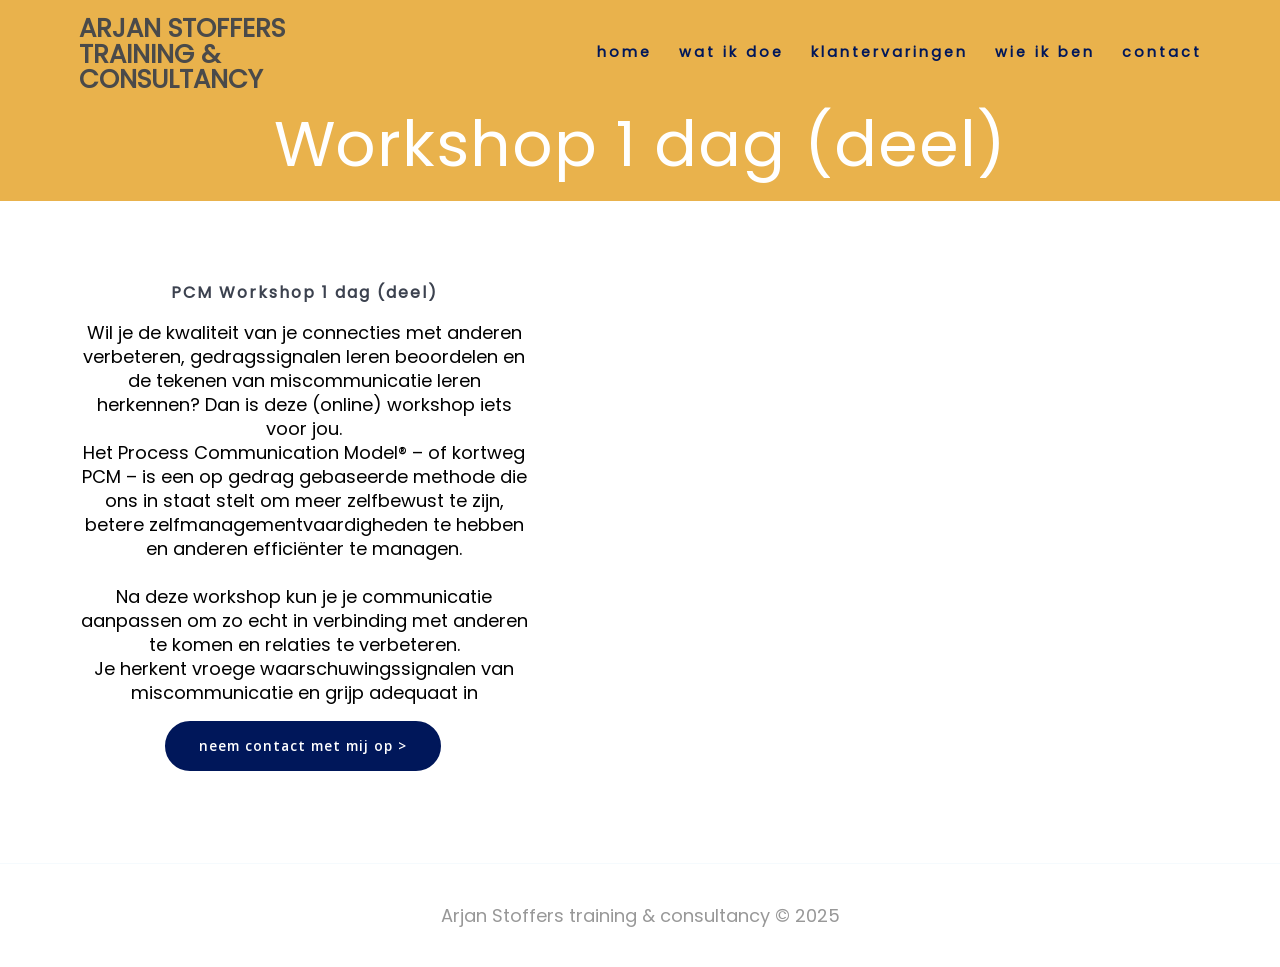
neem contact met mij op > (303, 745)
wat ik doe (731, 52)
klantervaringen (889, 52)
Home (624, 52)
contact (1162, 52)
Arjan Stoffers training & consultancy (182, 54)
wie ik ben (1045, 52)
